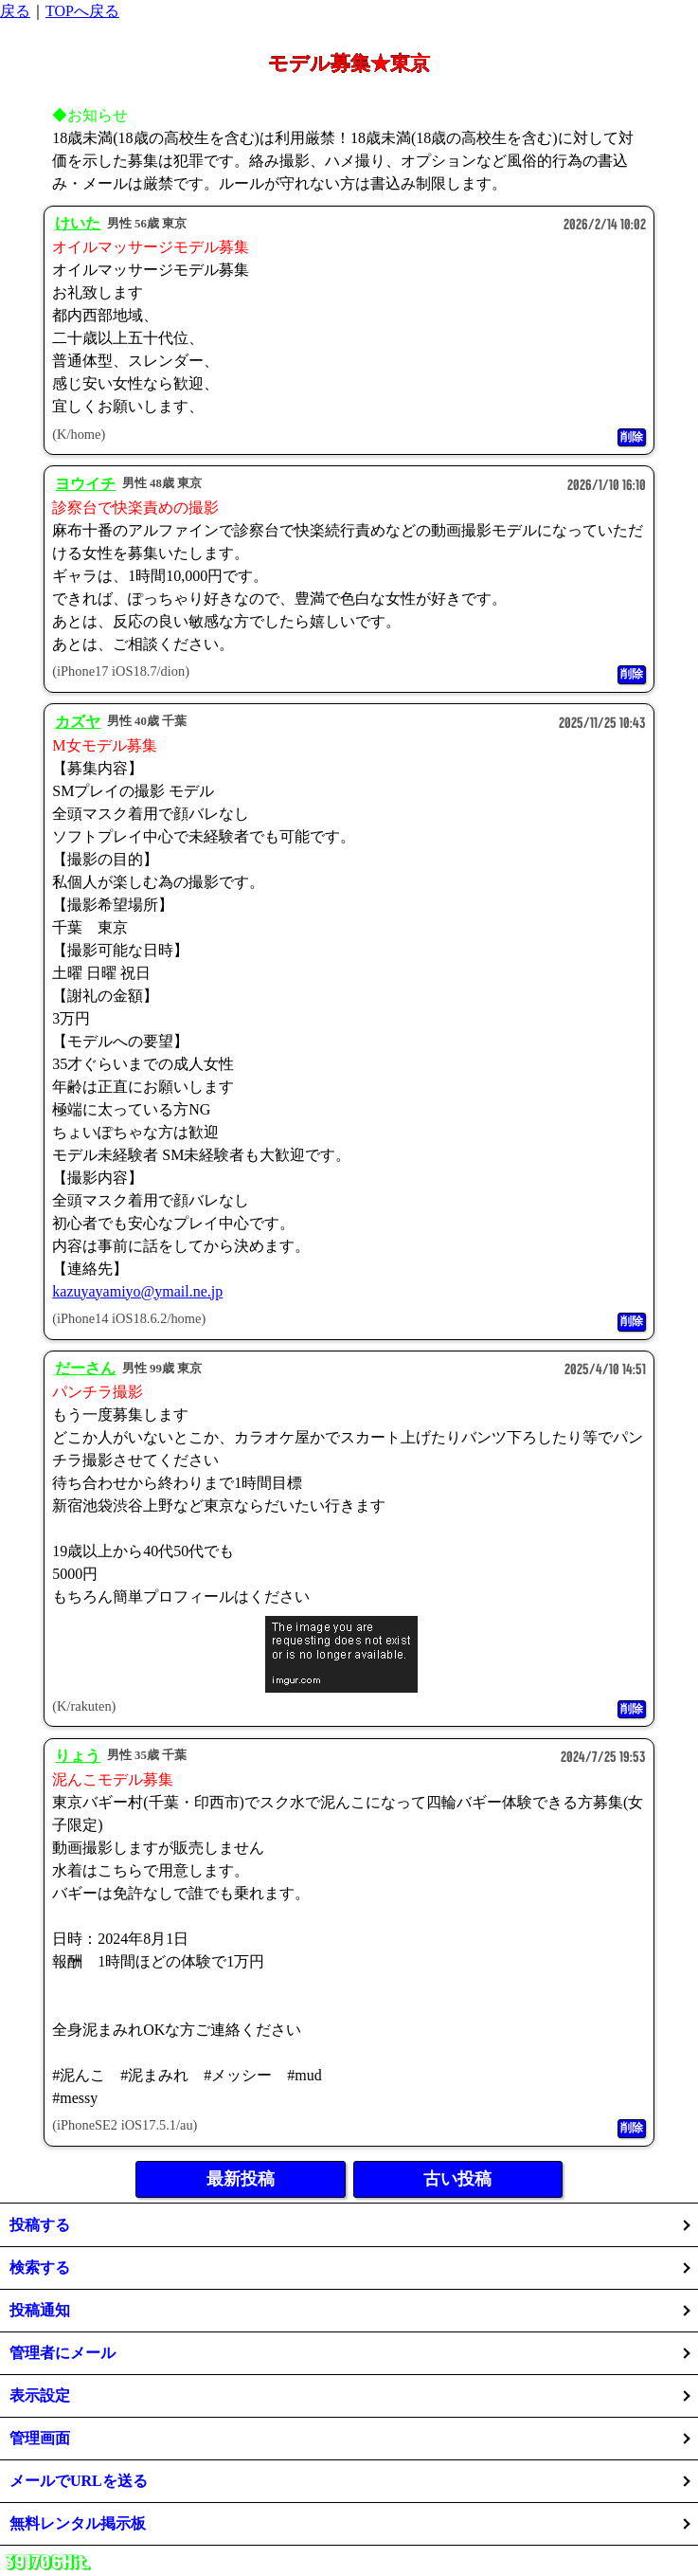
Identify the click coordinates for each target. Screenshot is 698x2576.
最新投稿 (240, 2178)
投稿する (39, 2225)
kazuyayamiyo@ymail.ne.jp (137, 1291)
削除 (631, 437)
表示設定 (39, 2395)
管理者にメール (62, 2353)
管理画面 (39, 2438)
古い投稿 (457, 2178)
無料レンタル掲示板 (77, 2523)
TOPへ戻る (82, 11)
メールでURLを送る (78, 2481)
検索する (39, 2267)
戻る (15, 11)
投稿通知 (39, 2310)
